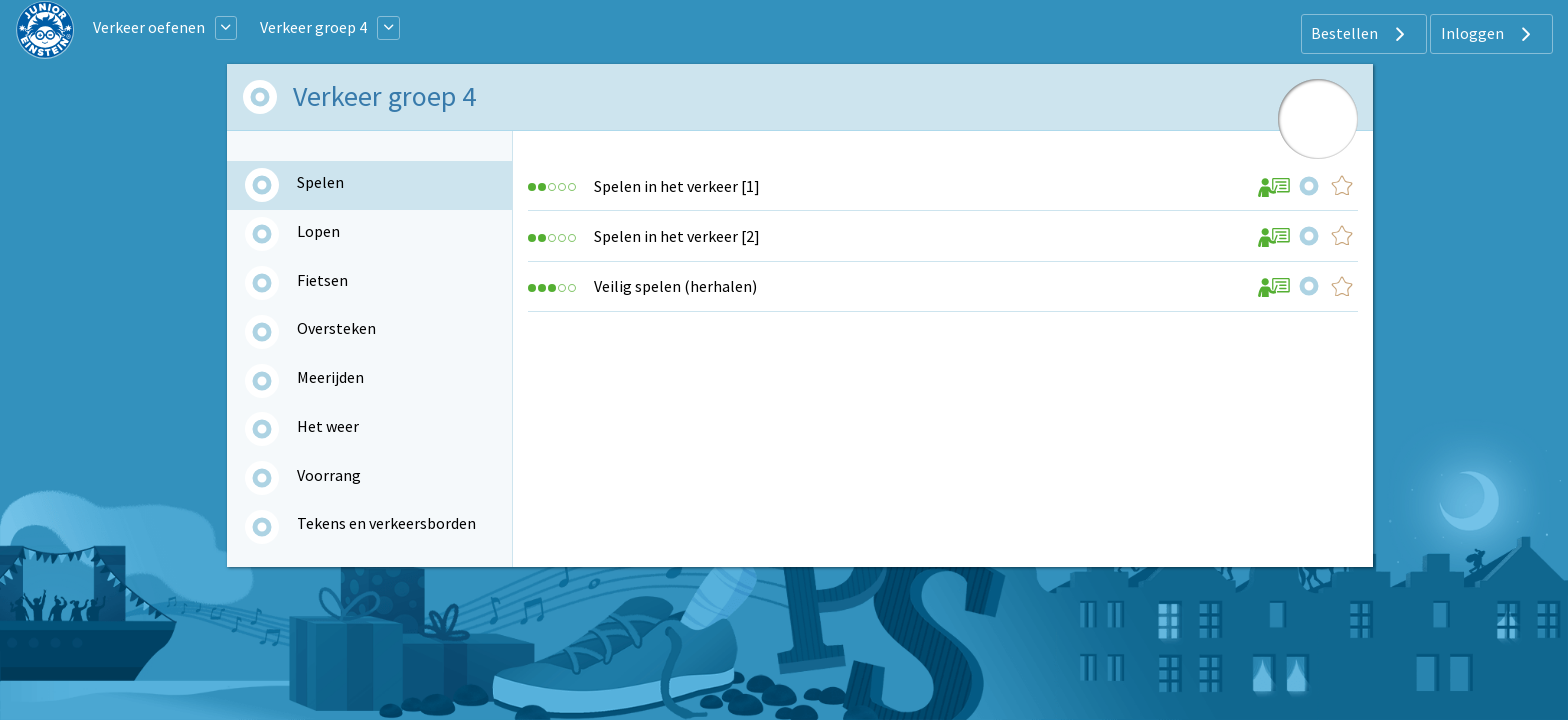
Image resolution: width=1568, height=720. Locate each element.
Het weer (328, 426)
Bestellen (1360, 34)
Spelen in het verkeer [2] (677, 236)
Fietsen (322, 280)
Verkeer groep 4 (313, 27)
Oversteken (336, 328)
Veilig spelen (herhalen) (675, 286)
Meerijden (330, 377)
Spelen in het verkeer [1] (677, 186)
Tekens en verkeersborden (386, 523)
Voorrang (329, 475)
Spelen (320, 182)
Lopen (318, 231)
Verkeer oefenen (149, 27)
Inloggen (1488, 34)
